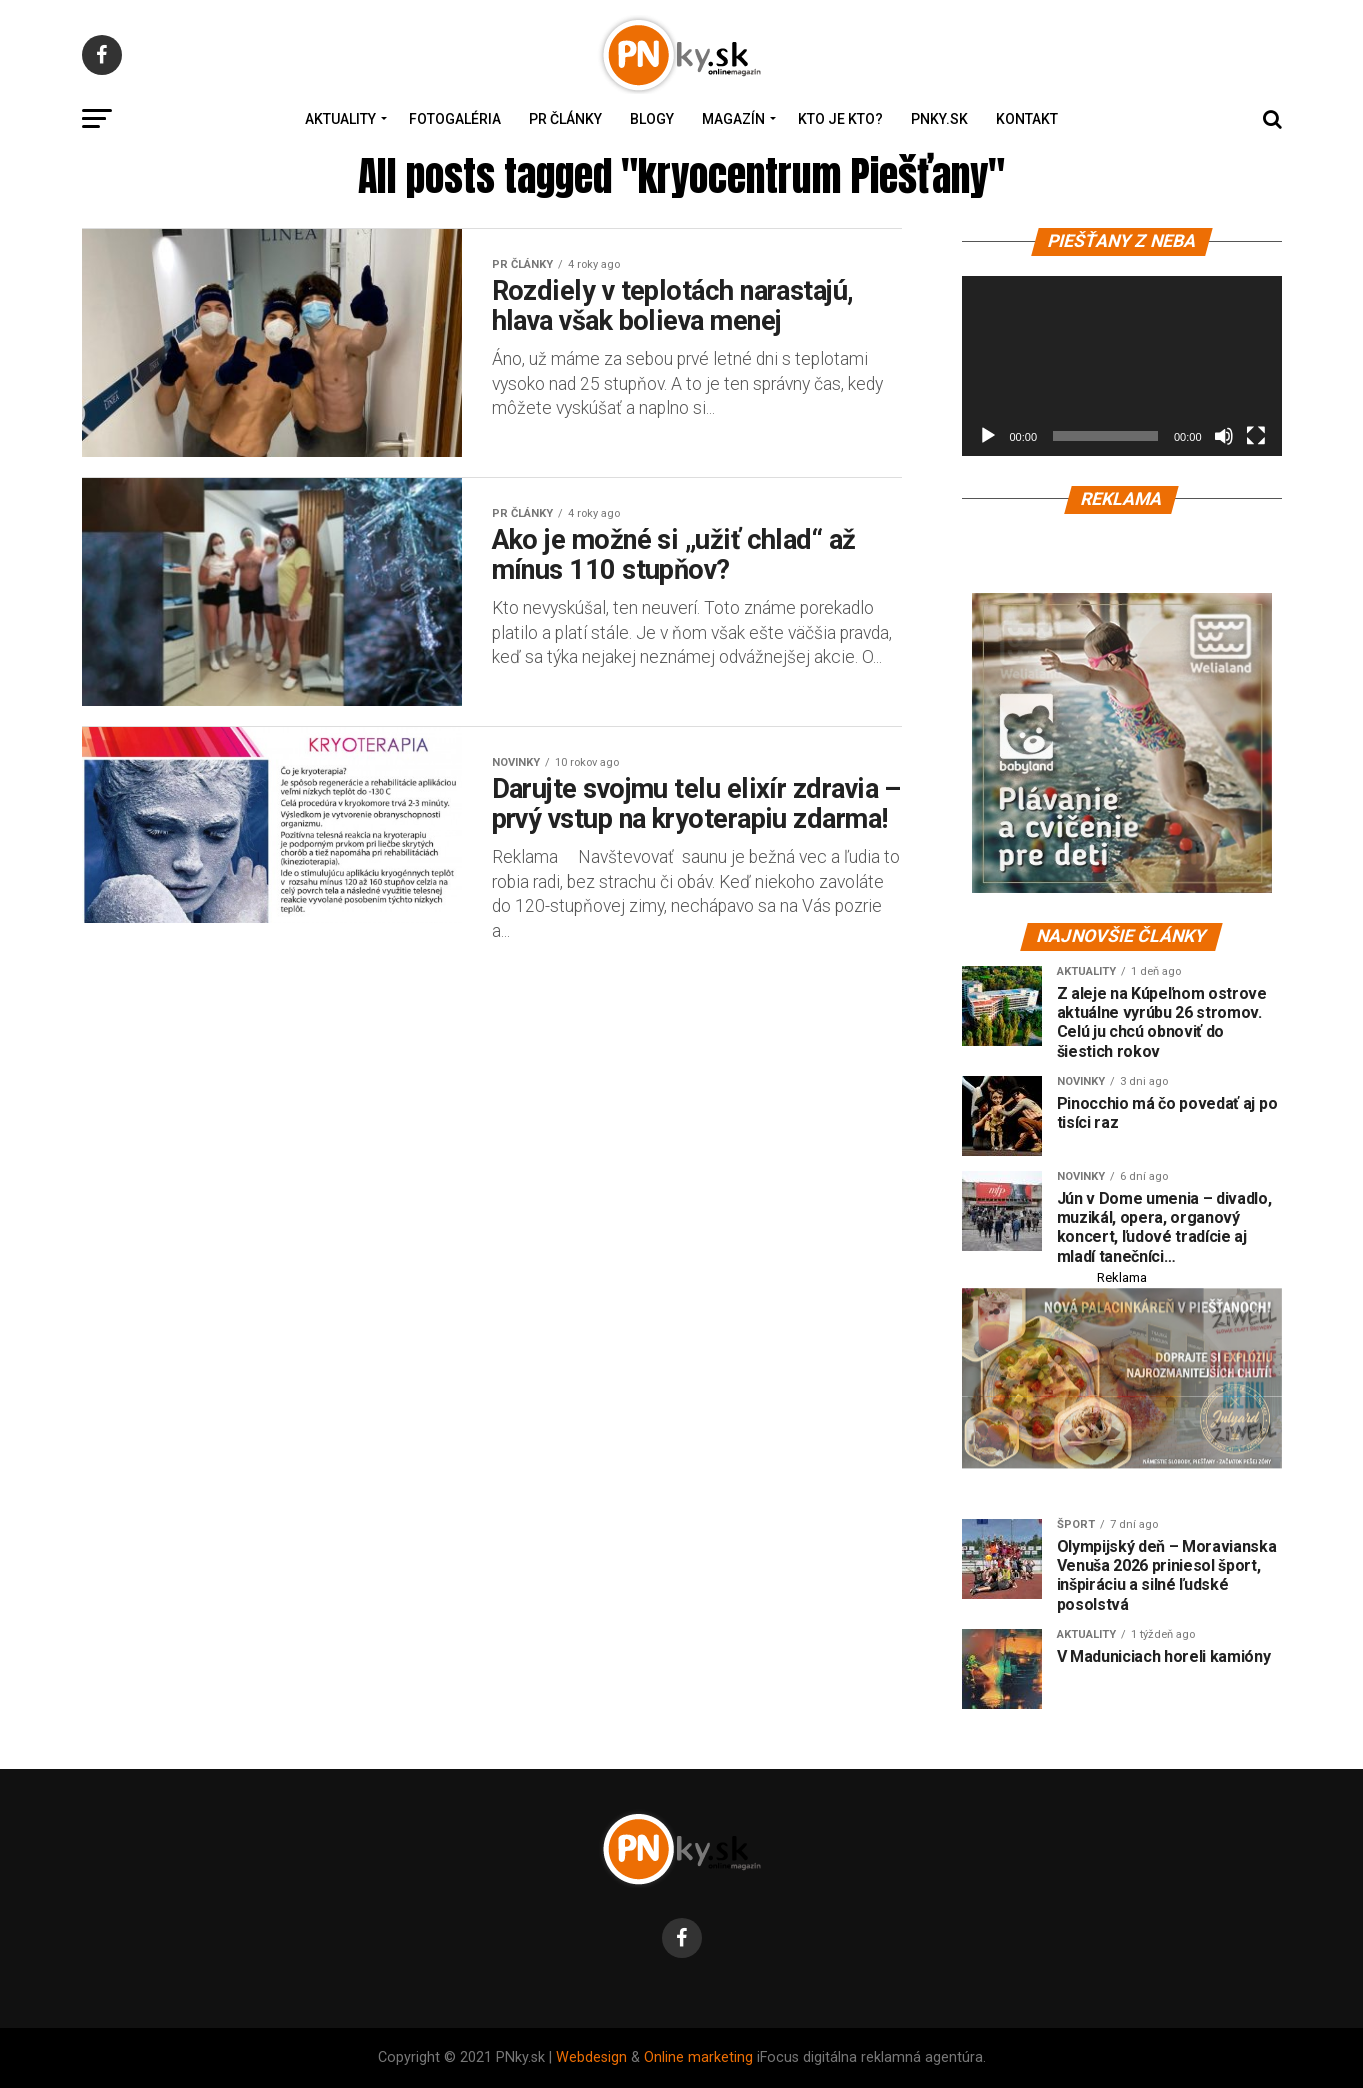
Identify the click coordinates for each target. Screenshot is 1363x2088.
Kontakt (1027, 119)
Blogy (652, 119)
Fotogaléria (455, 119)
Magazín (733, 119)
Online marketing (698, 2057)
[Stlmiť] (1224, 436)
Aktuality (340, 119)
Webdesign (591, 2057)
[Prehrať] (988, 436)
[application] (1122, 366)
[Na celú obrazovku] (1256, 436)
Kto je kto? (840, 119)
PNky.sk (939, 119)
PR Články (565, 119)
